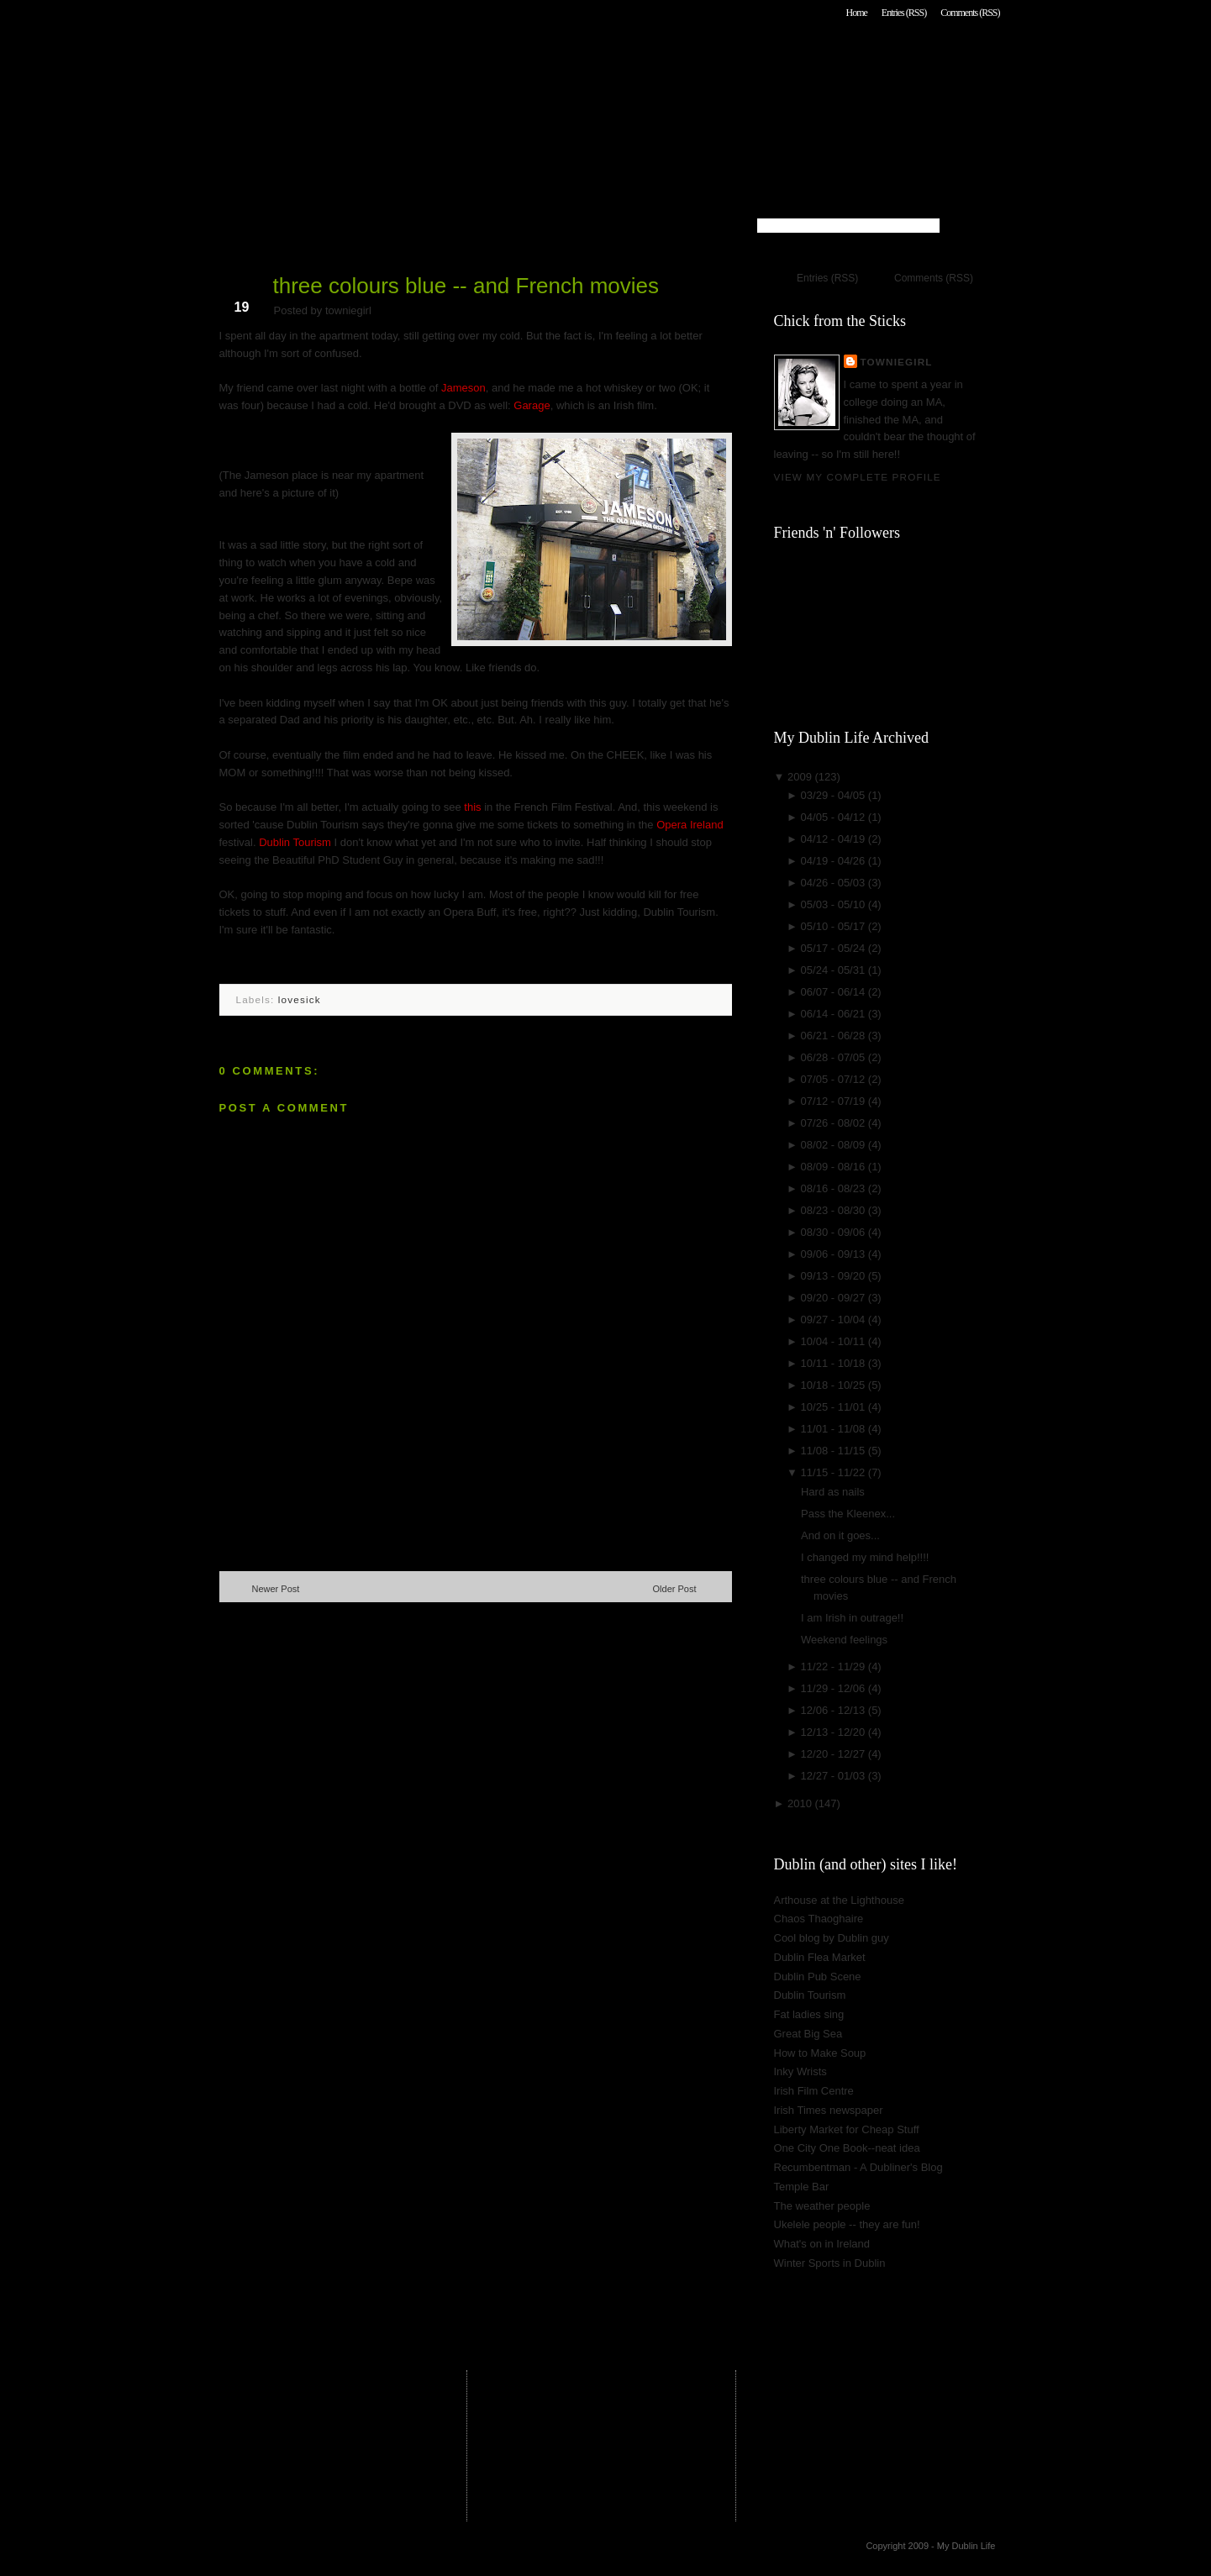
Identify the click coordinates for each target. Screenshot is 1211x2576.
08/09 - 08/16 (834, 1166)
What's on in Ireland (822, 2243)
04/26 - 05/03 (834, 882)
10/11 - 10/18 (834, 1363)
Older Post (675, 1589)
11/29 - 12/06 (834, 1688)
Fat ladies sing (809, 2014)
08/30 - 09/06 (834, 1232)
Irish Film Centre (814, 2090)
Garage (531, 405)
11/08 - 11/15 (834, 1450)
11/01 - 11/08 (834, 1428)
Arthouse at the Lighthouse (839, 1900)
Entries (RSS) (904, 12)
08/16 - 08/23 (834, 1188)
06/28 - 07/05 (834, 1057)
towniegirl (897, 361)
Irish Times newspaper (828, 2110)
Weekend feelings (844, 1639)
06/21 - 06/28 (834, 1035)
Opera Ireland (690, 824)
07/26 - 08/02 (834, 1123)
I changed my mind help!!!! (865, 1557)
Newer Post (276, 1589)
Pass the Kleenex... (848, 1513)
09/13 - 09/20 (834, 1276)
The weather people (822, 2206)
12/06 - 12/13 (834, 1710)
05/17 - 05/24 (834, 948)
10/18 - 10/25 (834, 1385)
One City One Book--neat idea (847, 2148)
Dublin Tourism (295, 842)
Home (855, 12)
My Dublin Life (434, 58)
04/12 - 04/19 (834, 839)
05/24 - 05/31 (834, 970)
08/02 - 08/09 (834, 1144)
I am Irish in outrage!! (852, 1617)
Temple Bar (801, 2186)
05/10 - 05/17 (834, 926)
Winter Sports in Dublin (830, 2263)
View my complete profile (857, 476)
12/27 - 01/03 (834, 1775)
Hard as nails (833, 1491)
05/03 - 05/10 (834, 904)
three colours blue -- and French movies (466, 285)
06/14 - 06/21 (834, 1013)
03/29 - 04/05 (834, 795)
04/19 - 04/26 (834, 860)
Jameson (463, 387)
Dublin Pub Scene (817, 1976)
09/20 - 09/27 (834, 1297)
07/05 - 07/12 (834, 1079)
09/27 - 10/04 (834, 1319)
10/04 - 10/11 (834, 1341)
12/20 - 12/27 (834, 1754)
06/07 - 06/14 (834, 992)
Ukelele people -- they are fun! (847, 2224)
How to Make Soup (820, 2053)
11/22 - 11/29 (834, 1666)
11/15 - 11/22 (834, 1472)
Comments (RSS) (969, 12)
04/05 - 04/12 (834, 817)
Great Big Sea (808, 2033)
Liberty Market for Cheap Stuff (846, 2129)
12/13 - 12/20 (834, 1732)
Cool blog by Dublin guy (831, 1938)
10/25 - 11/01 (834, 1407)
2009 (801, 776)
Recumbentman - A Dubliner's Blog (858, 2167)
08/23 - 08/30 (834, 1210)
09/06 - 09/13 (834, 1254)
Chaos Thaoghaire (819, 1918)
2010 (801, 1803)
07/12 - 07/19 (834, 1101)
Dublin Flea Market (820, 1957)
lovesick (299, 999)
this (472, 807)
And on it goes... (840, 1535)
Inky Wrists (800, 2071)
